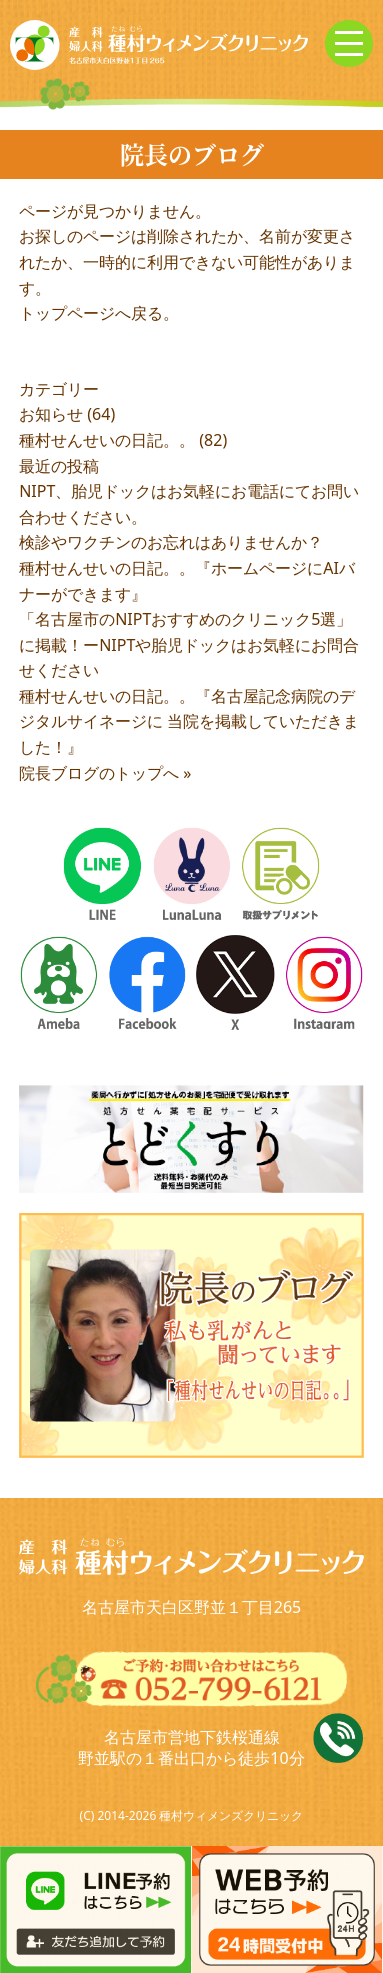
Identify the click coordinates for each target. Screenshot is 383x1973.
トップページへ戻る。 (99, 313)
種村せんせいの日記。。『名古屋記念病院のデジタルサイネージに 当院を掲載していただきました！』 (189, 721)
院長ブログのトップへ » (105, 773)
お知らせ (51, 414)
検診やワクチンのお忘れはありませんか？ (171, 542)
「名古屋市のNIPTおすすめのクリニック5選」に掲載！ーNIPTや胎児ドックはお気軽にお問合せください (189, 644)
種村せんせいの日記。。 (107, 440)
